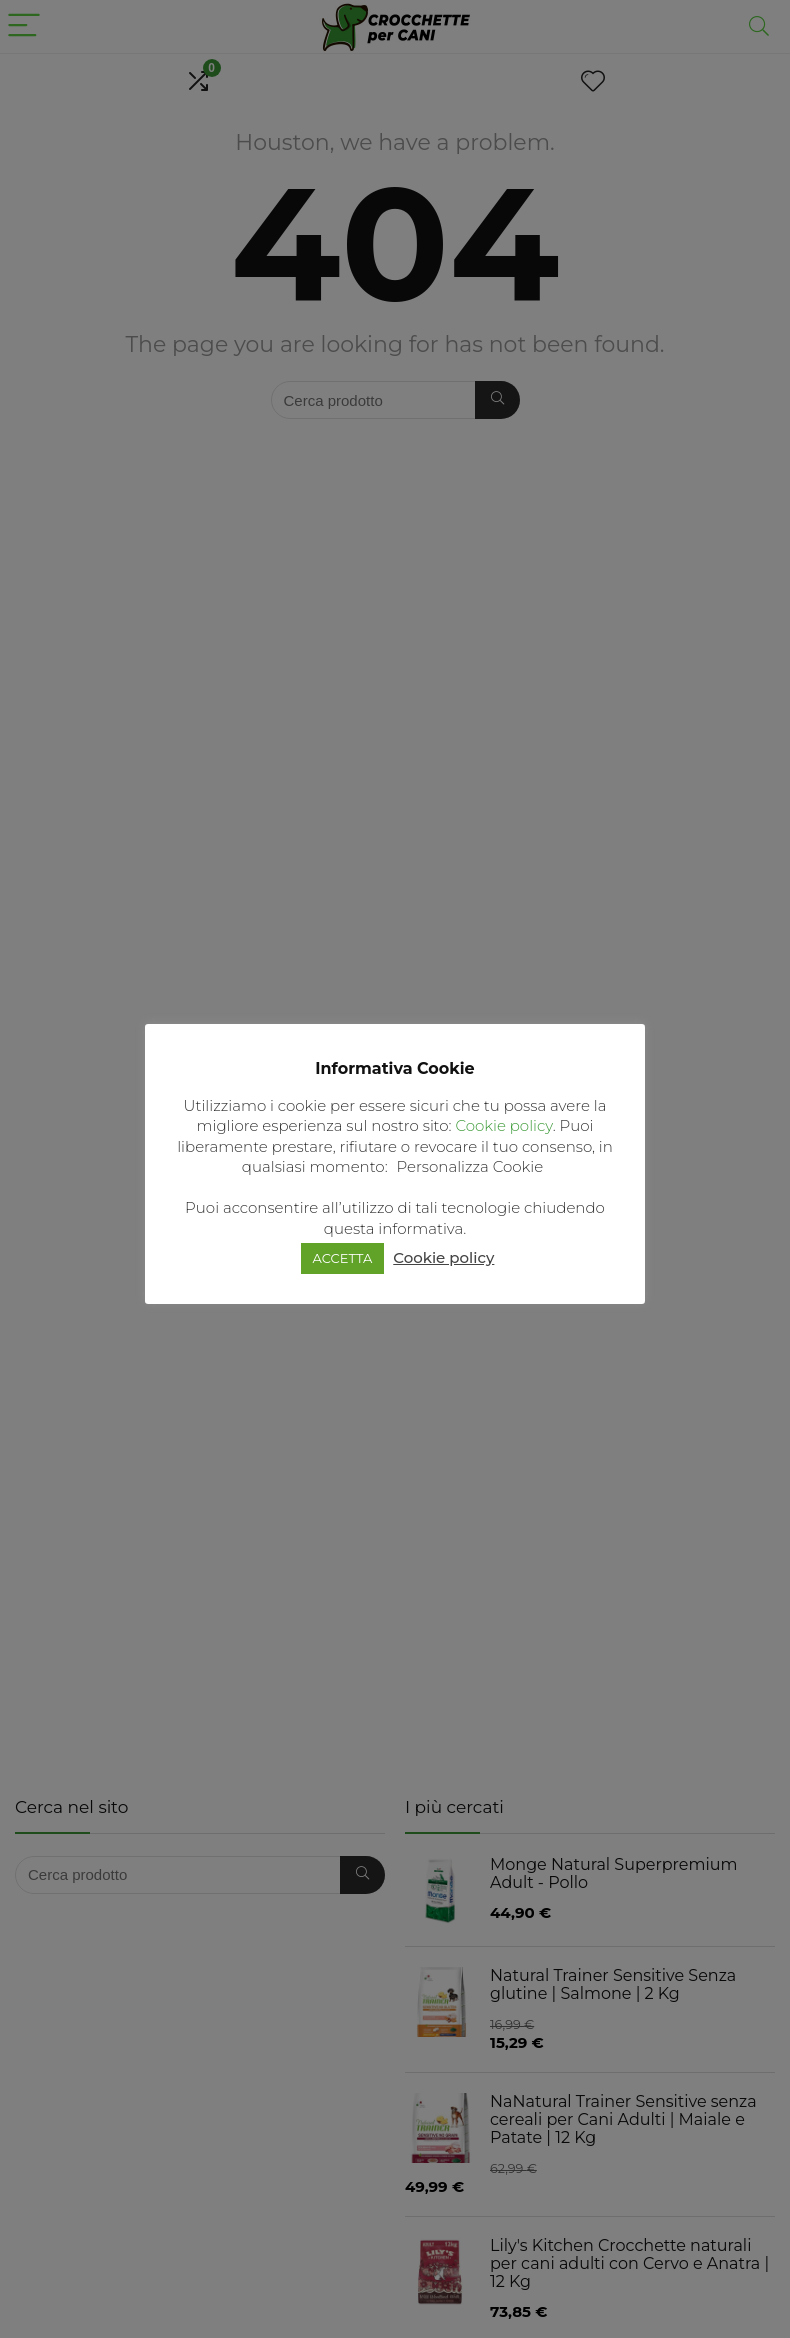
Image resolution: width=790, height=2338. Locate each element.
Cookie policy (503, 1125)
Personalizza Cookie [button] (470, 1166)
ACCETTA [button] (343, 1258)
